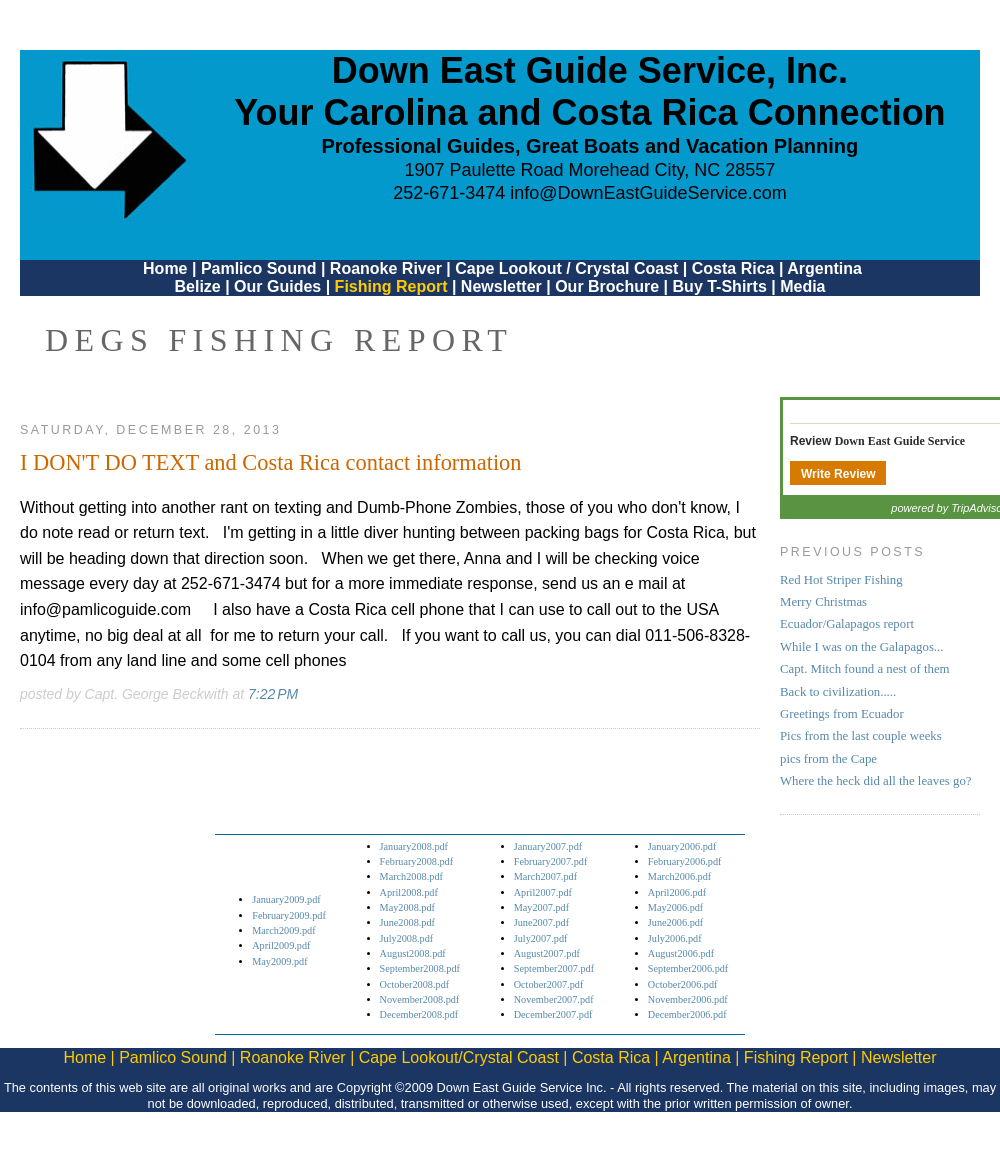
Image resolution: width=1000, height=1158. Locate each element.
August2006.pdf (681, 953)
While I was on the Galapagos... (861, 647)
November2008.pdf (420, 999)
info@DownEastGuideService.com (648, 193)
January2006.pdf (682, 846)
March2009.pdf (283, 930)
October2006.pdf (683, 984)
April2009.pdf (281, 945)
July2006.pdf (675, 938)
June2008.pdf (407, 922)
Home (165, 268)
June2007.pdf (541, 922)
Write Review (838, 474)
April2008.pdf (409, 892)
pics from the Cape (828, 759)
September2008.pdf (420, 968)
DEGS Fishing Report (279, 340)
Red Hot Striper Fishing (841, 580)
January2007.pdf (548, 846)
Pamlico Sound (259, 268)
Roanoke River (386, 268)
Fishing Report (393, 286)
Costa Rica (733, 268)
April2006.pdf (677, 892)
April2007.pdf (543, 892)
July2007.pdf (541, 938)
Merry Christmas (823, 602)
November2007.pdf (554, 999)
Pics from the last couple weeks (861, 736)
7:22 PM (273, 694)
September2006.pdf (688, 968)
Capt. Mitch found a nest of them (865, 669)
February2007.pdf (551, 861)
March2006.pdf (679, 876)
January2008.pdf (414, 846)
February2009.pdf (289, 915)
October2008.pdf (415, 984)
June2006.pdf (675, 922)
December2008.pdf (419, 1014)
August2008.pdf (413, 953)
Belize (197, 286)
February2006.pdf (685, 861)
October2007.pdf (549, 984)
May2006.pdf (675, 907)
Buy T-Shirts (720, 286)
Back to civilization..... (838, 692)
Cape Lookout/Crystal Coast (459, 1057)
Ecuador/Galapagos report (847, 624)
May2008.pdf (407, 907)
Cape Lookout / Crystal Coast (566, 268)
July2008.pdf (407, 938)
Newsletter (501, 286)
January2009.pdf (286, 899)
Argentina (824, 268)
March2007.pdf (545, 876)
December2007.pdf (553, 1014)
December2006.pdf (687, 1014)
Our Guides (277, 286)
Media (802, 286)
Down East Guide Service (900, 441)
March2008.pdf (411, 876)
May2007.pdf (541, 907)
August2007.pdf (547, 953)
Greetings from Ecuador (842, 714)
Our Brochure (607, 286)
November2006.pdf (688, 999)
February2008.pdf (417, 861)
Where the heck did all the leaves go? (876, 781)
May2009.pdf (279, 961)
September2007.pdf (554, 968)
